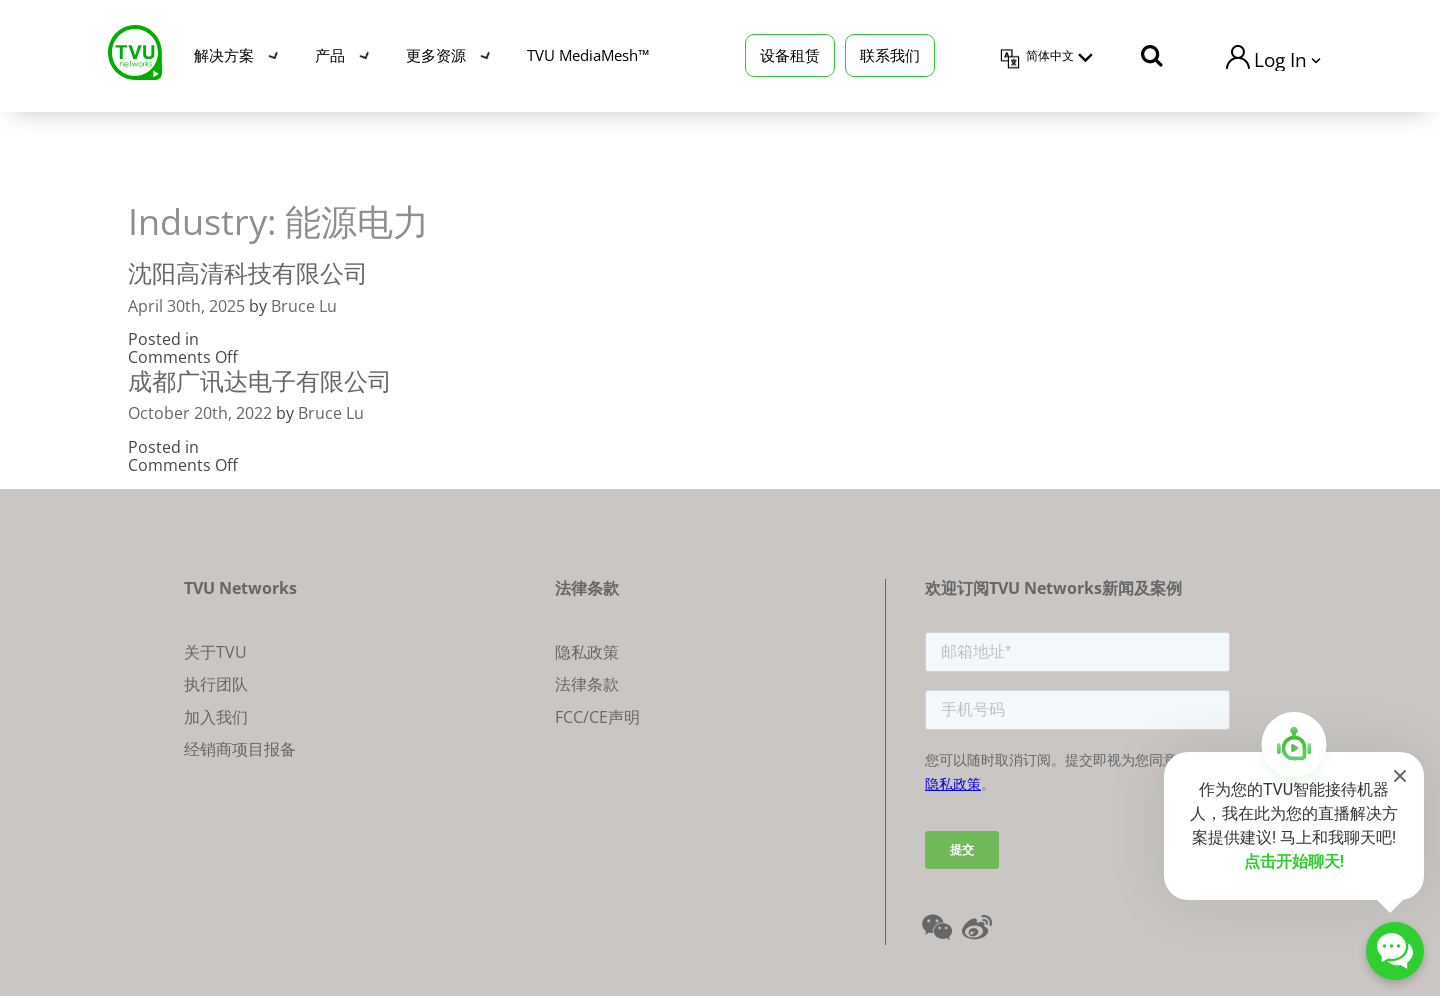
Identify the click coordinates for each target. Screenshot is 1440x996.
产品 (330, 55)
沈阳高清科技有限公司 (248, 272)
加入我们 (216, 717)
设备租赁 (790, 55)
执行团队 (216, 684)
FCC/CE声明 (597, 717)
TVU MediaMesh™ (588, 55)
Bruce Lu (304, 306)
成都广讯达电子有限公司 (260, 380)
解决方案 (224, 55)
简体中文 (1050, 56)
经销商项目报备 (240, 749)
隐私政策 (587, 652)
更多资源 (436, 55)
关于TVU (215, 652)
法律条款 (587, 684)
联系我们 (890, 55)
